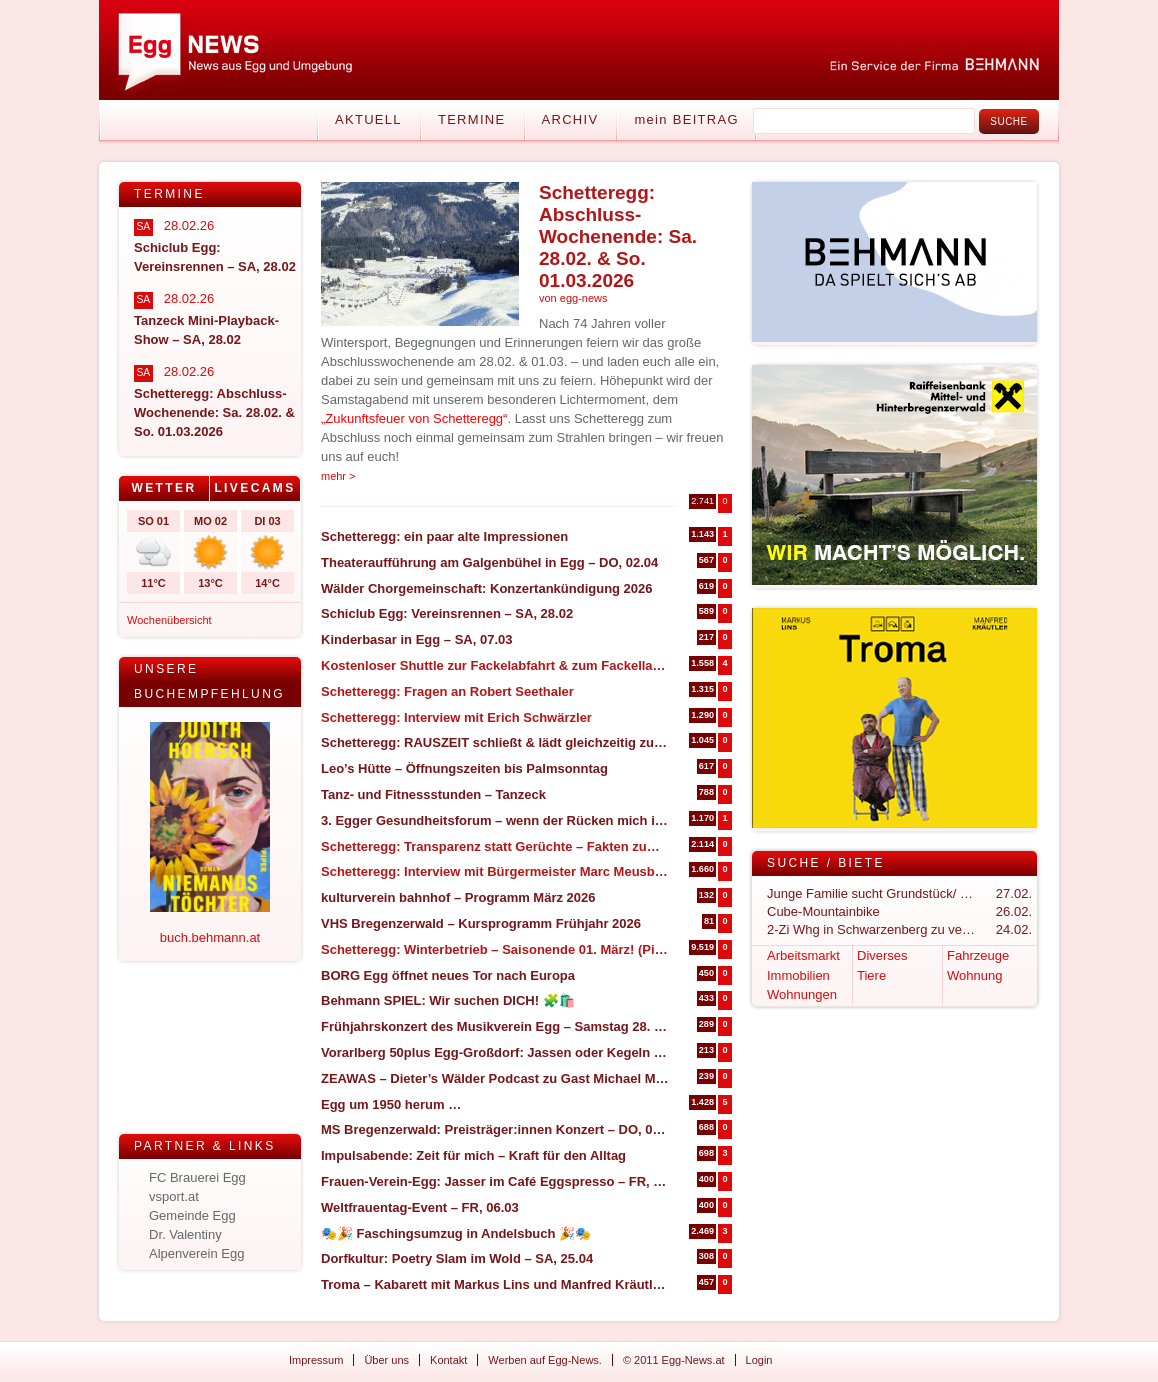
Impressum (316, 1360)
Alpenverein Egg (196, 1253)
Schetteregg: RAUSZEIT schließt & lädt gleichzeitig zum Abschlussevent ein (495, 742)
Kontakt (448, 1360)
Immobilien (798, 975)
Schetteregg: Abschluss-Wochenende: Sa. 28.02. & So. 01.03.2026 (618, 236)
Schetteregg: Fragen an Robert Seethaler (447, 691)
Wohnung (974, 975)
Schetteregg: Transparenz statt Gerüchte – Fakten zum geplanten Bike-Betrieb (495, 846)
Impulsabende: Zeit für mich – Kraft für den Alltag (473, 1155)
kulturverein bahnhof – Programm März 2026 (458, 897)
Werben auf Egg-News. (545, 1360)
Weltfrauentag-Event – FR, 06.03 (420, 1207)
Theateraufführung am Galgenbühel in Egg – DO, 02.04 (489, 562)
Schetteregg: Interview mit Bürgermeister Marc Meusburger (495, 871)
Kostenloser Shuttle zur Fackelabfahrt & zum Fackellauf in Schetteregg (495, 665)
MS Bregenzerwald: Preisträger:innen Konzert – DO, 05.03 (495, 1129)
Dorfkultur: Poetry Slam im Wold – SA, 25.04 (457, 1258)
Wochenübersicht (169, 620)
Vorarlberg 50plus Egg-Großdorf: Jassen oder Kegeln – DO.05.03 (495, 1052)
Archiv (570, 119)
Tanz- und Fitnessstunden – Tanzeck (433, 794)
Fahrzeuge (978, 955)
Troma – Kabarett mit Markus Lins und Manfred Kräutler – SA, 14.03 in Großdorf (495, 1284)
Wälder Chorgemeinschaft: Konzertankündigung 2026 (487, 588)
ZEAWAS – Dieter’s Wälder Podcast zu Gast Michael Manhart (495, 1078)
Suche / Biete (826, 863)
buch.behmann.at (210, 937)
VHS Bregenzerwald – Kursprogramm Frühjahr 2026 (481, 923)
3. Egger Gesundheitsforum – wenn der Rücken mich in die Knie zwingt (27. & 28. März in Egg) (495, 820)
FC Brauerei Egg (197, 1177)
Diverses (882, 955)
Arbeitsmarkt (803, 955)
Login (759, 1360)
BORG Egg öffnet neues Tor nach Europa (448, 975)
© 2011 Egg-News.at (674, 1360)
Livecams (254, 488)
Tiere (871, 975)
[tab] (164, 488)
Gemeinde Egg (192, 1215)
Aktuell (368, 119)
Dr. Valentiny (185, 1234)
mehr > (338, 476)
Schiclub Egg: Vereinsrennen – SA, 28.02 (447, 613)
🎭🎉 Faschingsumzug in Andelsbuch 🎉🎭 (456, 1233)
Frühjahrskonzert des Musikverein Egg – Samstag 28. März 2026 (495, 1026)
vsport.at (174, 1196)
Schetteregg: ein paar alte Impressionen (444, 536)
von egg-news (573, 298)
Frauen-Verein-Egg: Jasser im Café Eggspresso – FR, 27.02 (495, 1181)
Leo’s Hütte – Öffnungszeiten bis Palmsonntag (464, 768)
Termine (472, 119)
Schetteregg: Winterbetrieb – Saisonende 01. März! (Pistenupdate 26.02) (495, 949)
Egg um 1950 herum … (391, 1104)
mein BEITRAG (686, 119)
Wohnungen (802, 994)
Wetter (163, 488)
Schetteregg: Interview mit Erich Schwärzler (456, 717)
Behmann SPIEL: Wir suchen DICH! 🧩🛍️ (448, 1000)
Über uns (386, 1360)
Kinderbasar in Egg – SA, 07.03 (416, 639)
